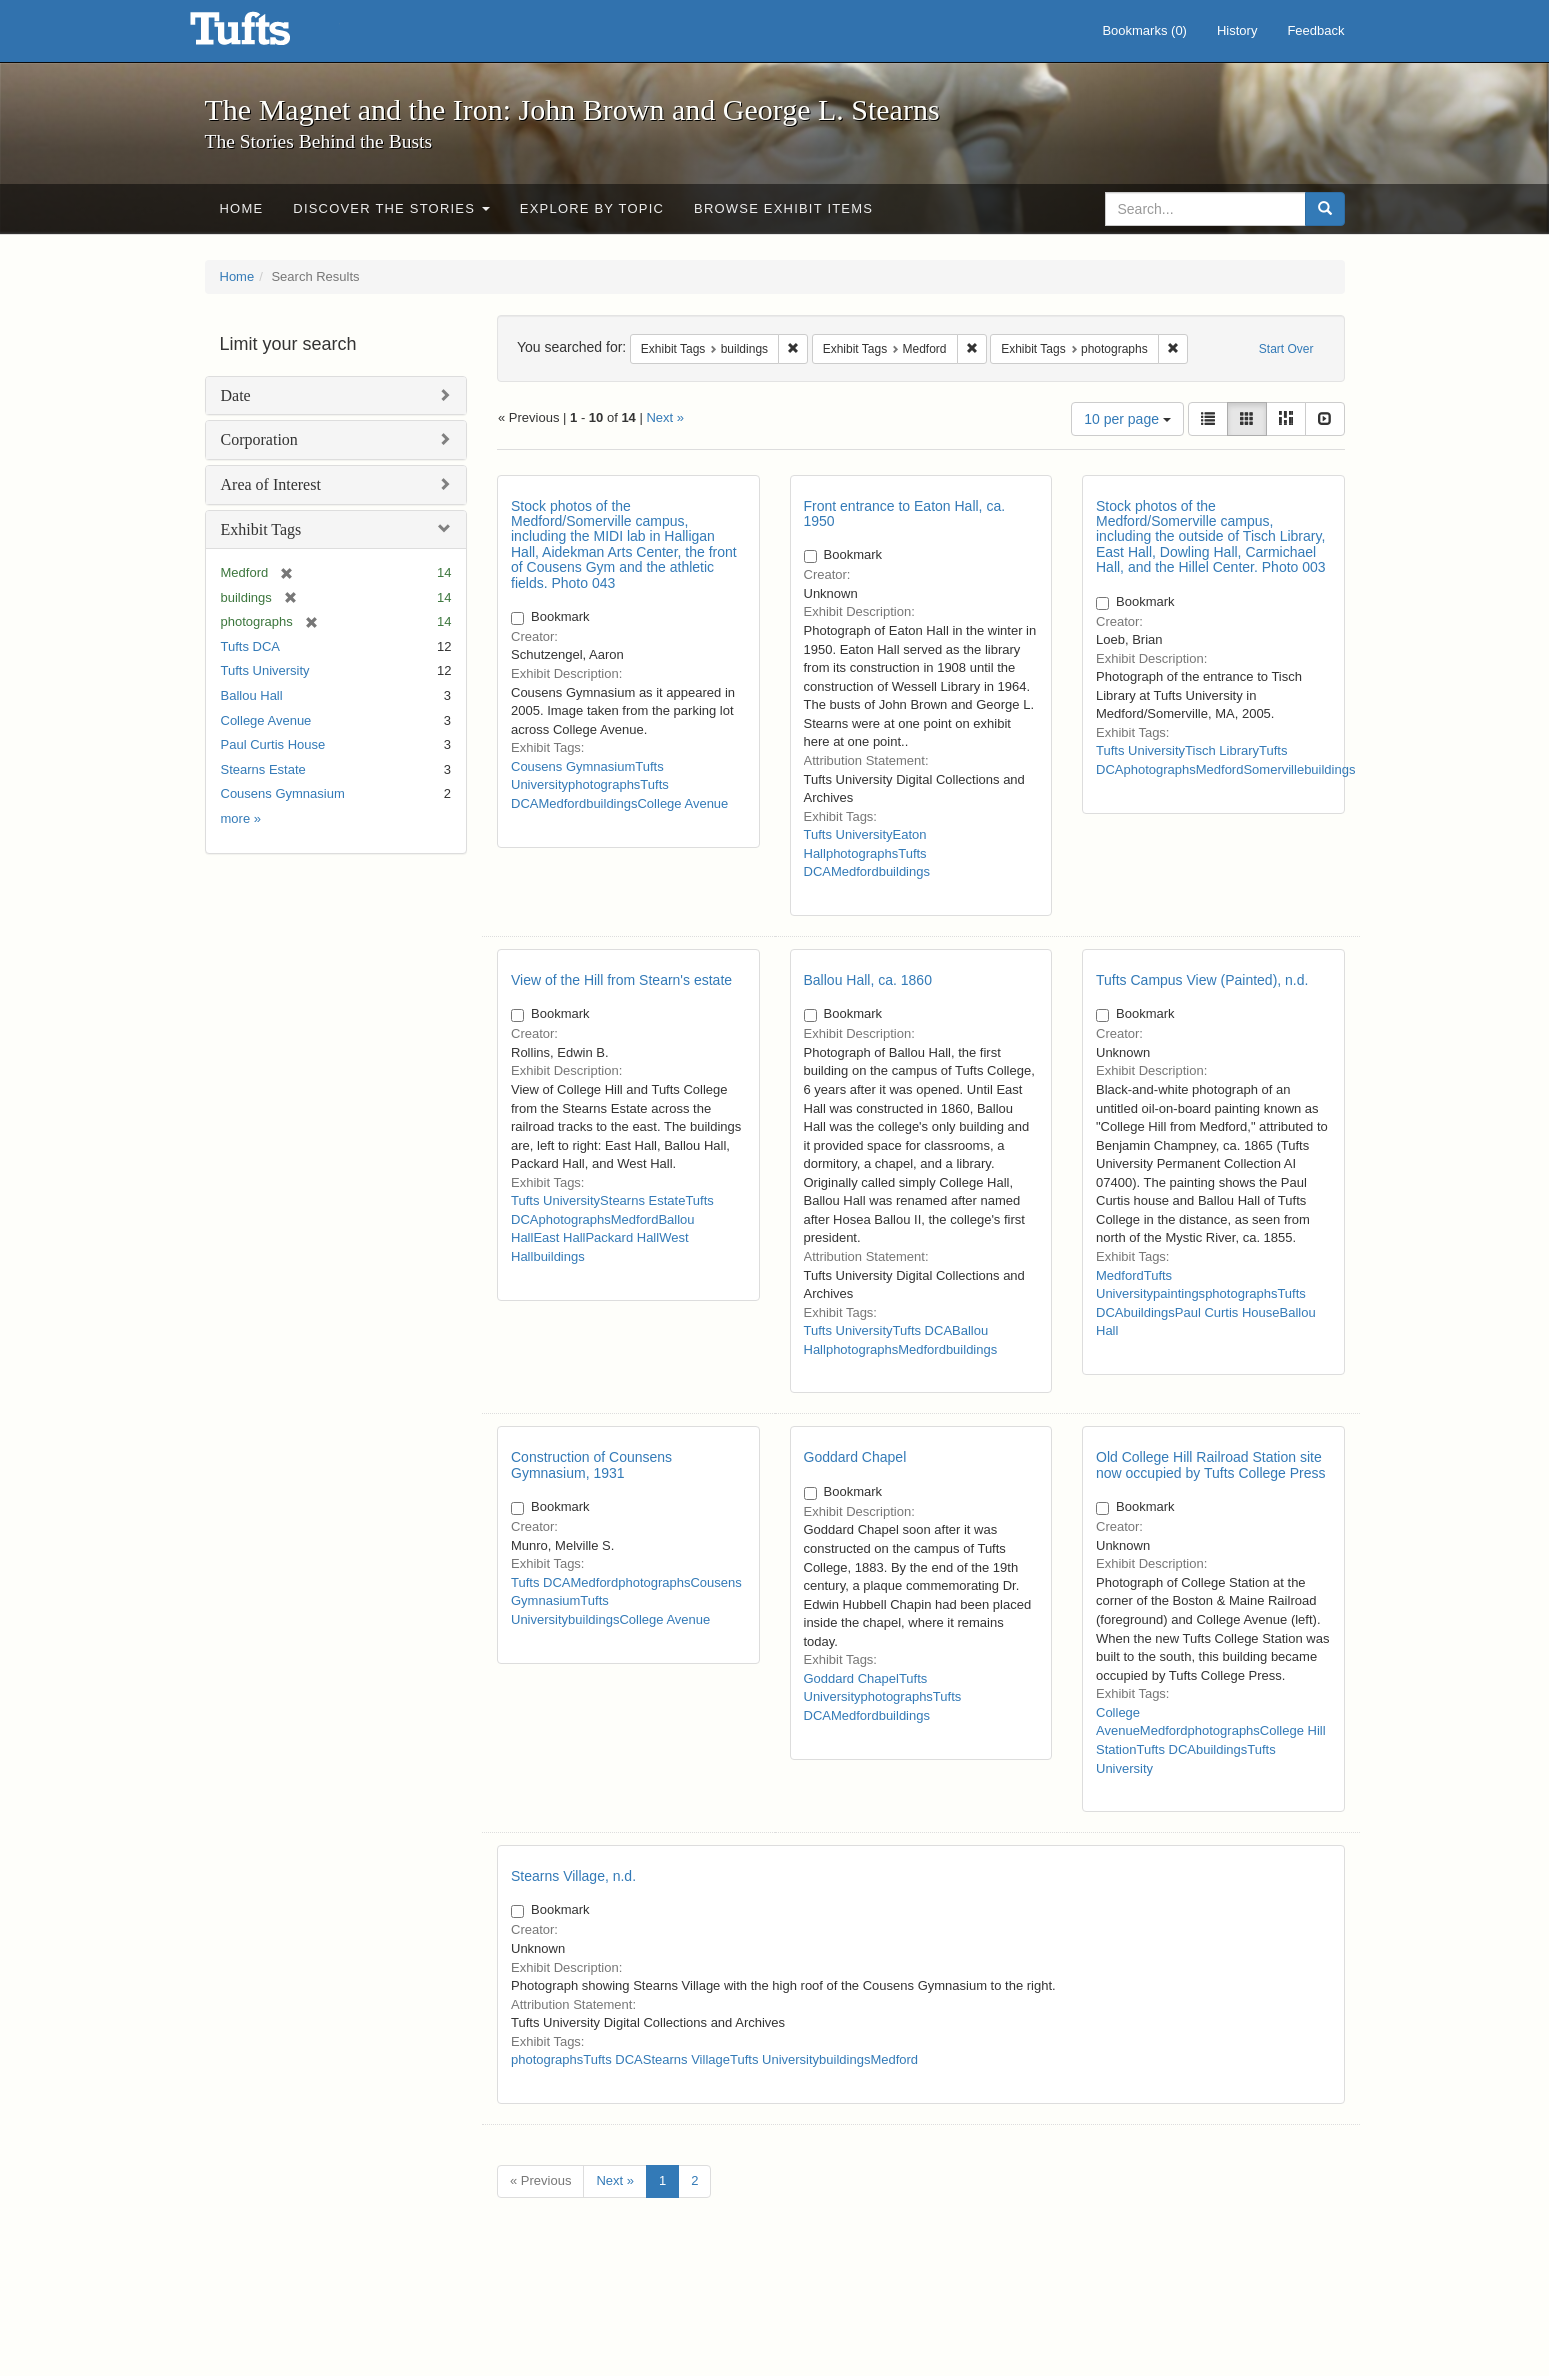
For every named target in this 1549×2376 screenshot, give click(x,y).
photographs (604, 784)
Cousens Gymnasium (283, 793)
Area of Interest (271, 484)
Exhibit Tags (261, 529)
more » (241, 818)
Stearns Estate (263, 769)
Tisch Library (1222, 750)
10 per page (1127, 419)
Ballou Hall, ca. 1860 (868, 980)
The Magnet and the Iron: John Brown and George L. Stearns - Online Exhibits (265, 35)
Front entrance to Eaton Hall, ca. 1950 (905, 513)
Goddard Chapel (855, 1457)
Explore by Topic (592, 208)
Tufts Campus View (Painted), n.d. (1202, 980)
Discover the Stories (391, 208)
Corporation (259, 439)
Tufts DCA (250, 646)
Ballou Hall (252, 695)
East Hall (559, 1237)
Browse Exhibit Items (783, 208)
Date (236, 395)
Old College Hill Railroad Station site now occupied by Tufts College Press (1211, 1464)
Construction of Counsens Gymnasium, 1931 (591, 1464)
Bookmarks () (1144, 30)
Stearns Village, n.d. (573, 1876)
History (1237, 30)
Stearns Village (686, 2059)
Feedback (1315, 30)
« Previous (540, 2180)
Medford (562, 803)
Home (242, 208)
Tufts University (265, 670)
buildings (611, 803)
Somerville (1273, 769)
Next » (665, 417)
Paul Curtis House (273, 744)
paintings (1179, 1293)
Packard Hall (622, 1237)
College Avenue (266, 720)
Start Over (1286, 349)
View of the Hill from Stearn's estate (621, 980)
